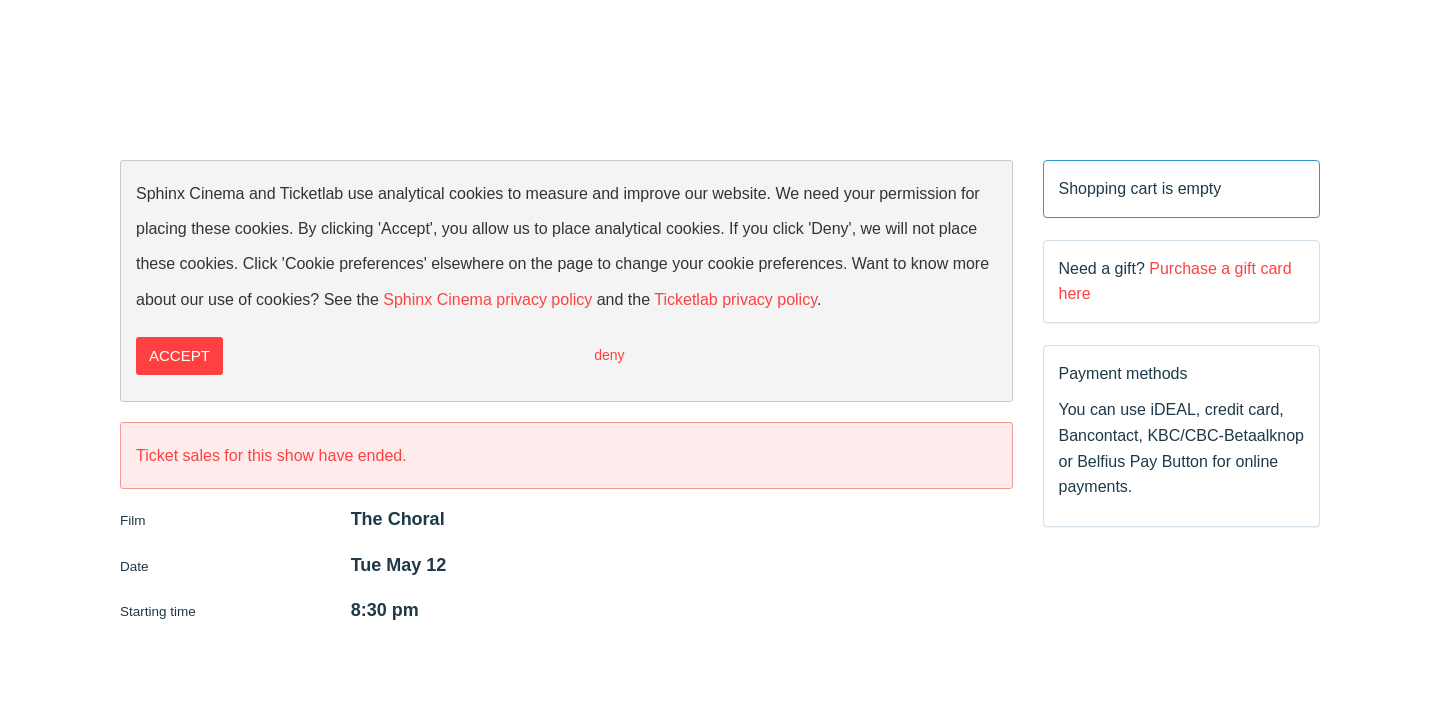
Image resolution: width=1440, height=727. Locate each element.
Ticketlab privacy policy (735, 299)
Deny (609, 355)
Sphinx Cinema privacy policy (487, 299)
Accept (179, 355)
